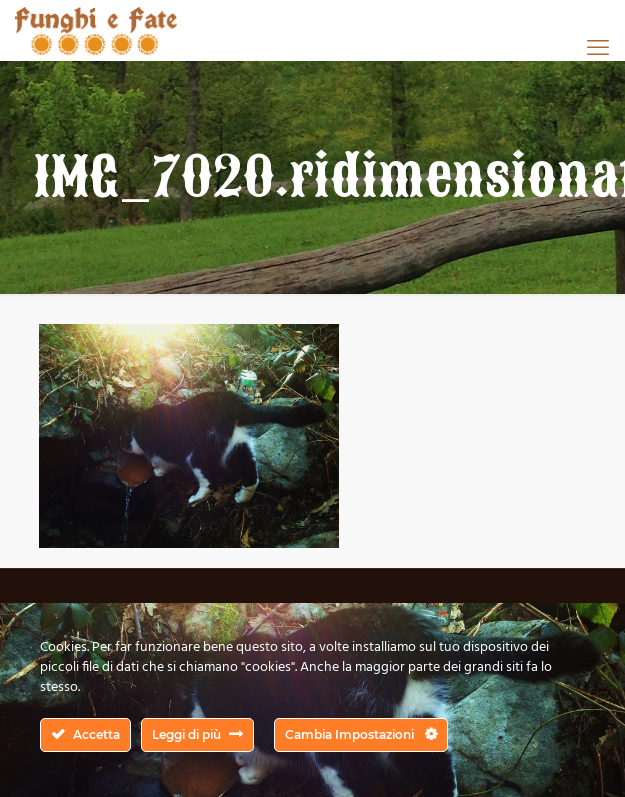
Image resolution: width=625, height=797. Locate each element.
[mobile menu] (598, 47)
